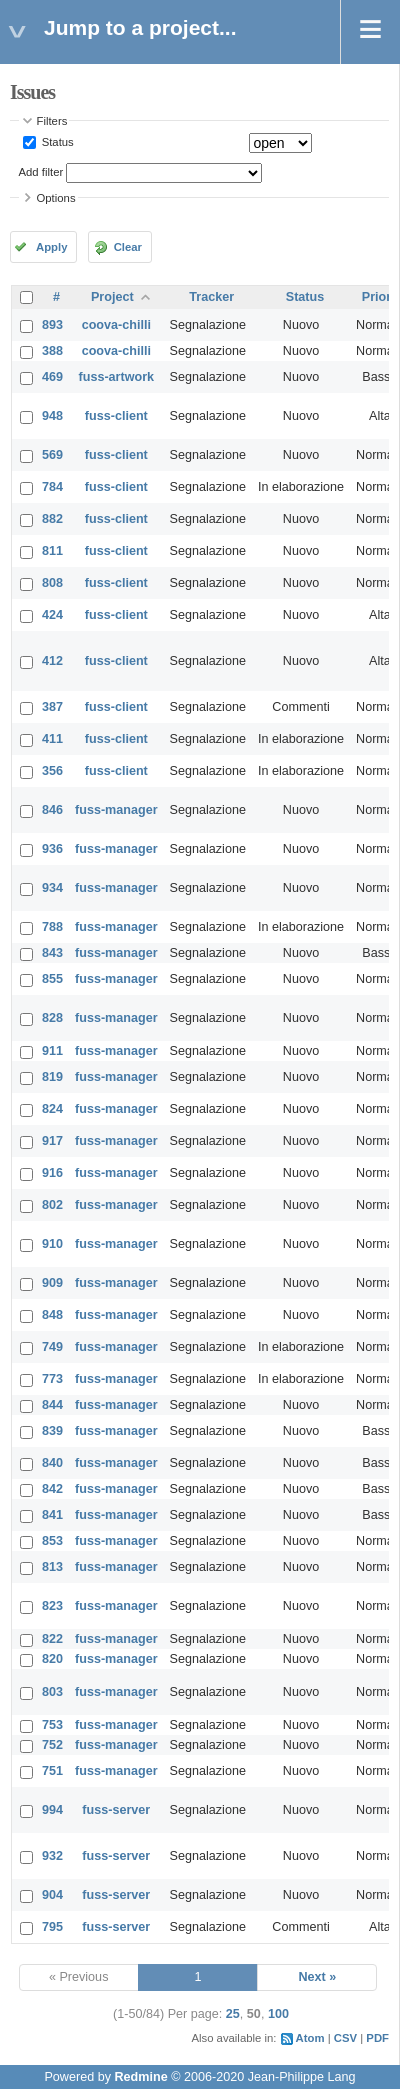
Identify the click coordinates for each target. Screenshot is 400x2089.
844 (52, 1405)
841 (52, 1515)
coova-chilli (116, 325)
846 (52, 810)
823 (52, 1606)
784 (52, 487)
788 (52, 927)
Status (56, 142)
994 (52, 1810)
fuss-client (116, 416)
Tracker (211, 297)
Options (56, 198)
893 (52, 325)
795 (52, 1927)
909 (52, 1283)
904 (52, 1895)
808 (52, 583)
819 (52, 1077)
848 (52, 1315)
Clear (128, 247)
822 (52, 1639)
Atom (310, 2038)
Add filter (41, 172)
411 (52, 739)
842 (52, 1489)
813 (52, 1567)
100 (278, 2014)
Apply (51, 247)
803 (52, 1692)
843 (52, 953)
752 (52, 1745)
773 (52, 1379)
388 (52, 351)
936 (52, 849)
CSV (345, 2038)
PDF (377, 2038)
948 (52, 416)
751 (52, 1771)
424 (52, 615)
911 (52, 1051)
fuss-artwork (117, 377)
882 (52, 519)
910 (52, 1244)
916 (52, 1173)
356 (52, 771)
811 (52, 551)
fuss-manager (116, 810)
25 (233, 2014)
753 (52, 1725)
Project (112, 297)
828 (52, 1018)
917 (52, 1141)
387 (52, 707)
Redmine (140, 2077)
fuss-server (116, 1810)
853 (52, 1541)
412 (52, 661)
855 (52, 979)
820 (52, 1659)
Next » (317, 1977)
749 (52, 1347)
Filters (52, 121)
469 (52, 377)
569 (52, 455)
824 (52, 1109)
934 (52, 888)
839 (52, 1431)
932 (52, 1856)
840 (52, 1463)
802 (52, 1205)
